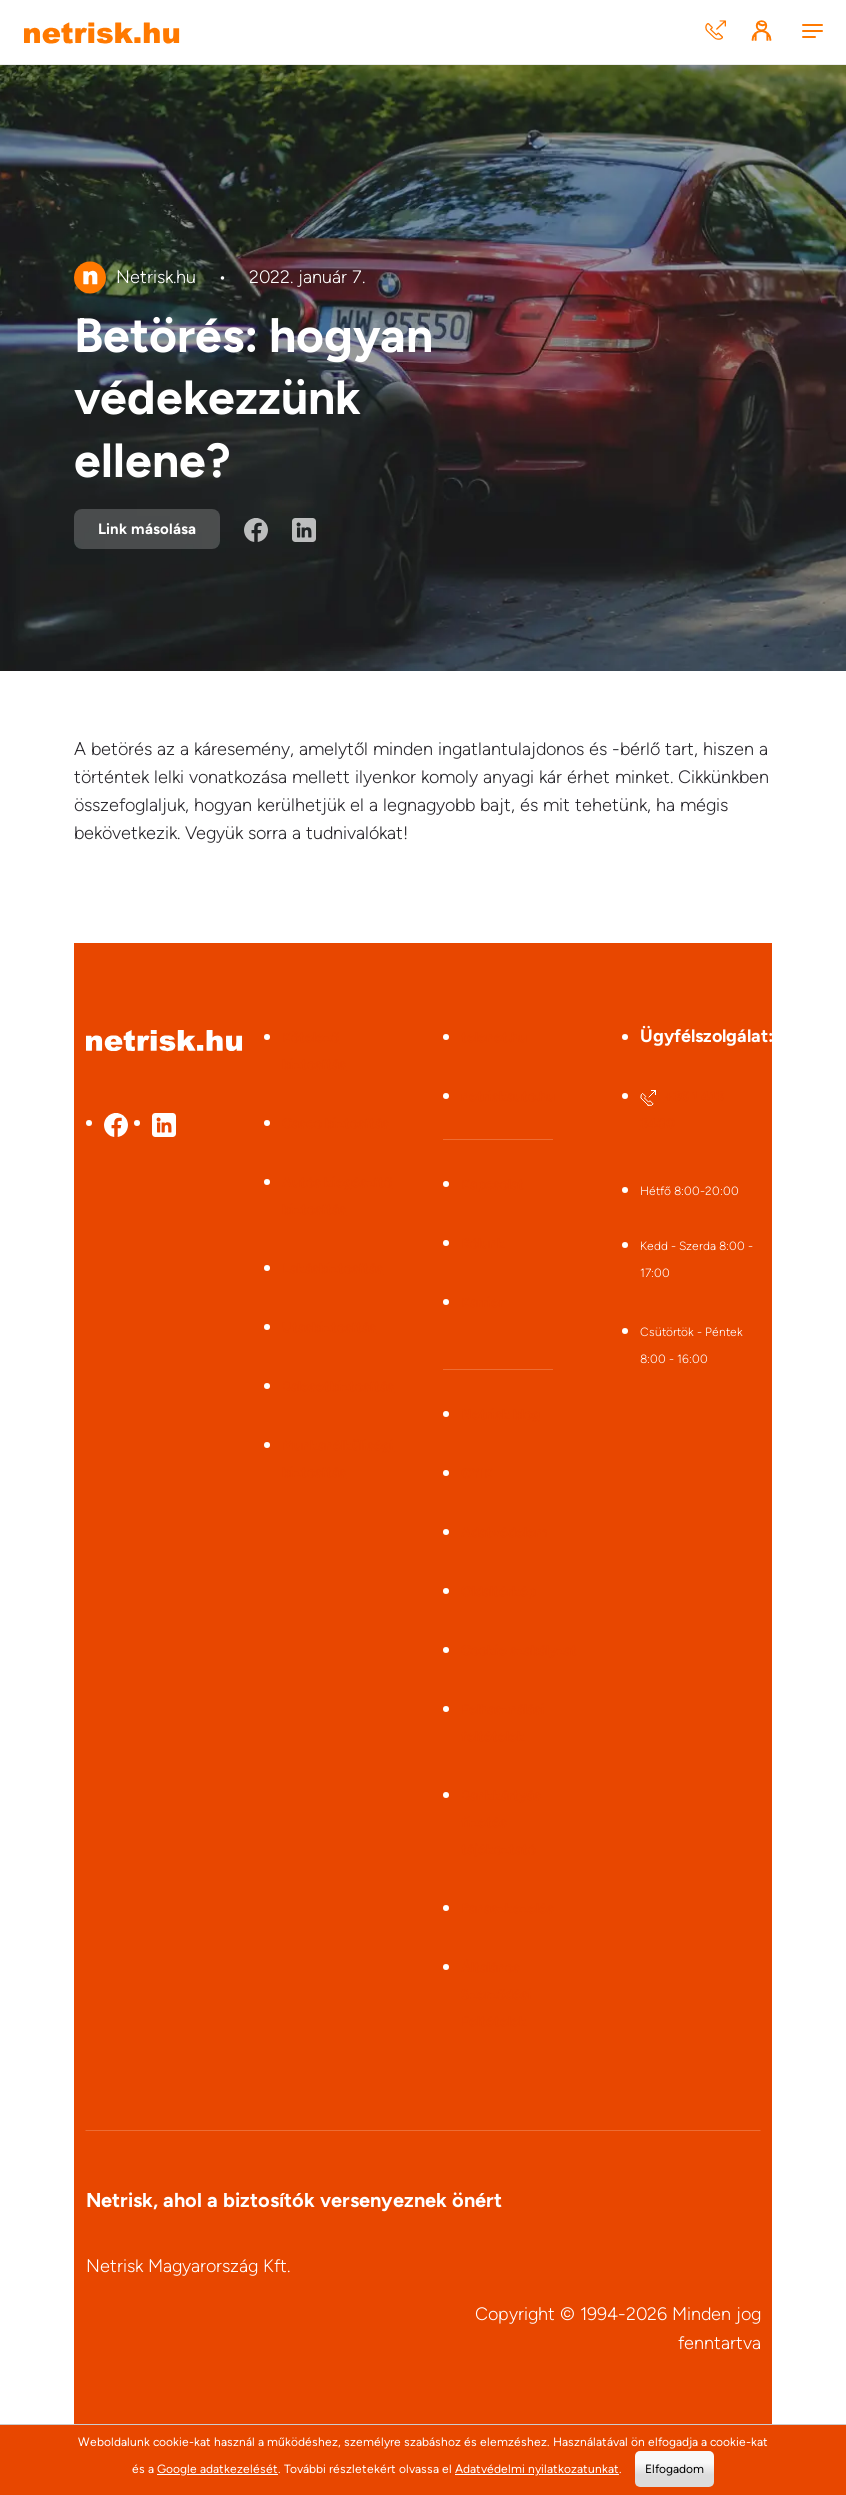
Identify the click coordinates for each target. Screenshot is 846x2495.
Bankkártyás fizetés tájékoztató (501, 1822)
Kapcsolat (492, 1184)
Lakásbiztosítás (332, 1268)
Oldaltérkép (498, 1591)
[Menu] (812, 32)
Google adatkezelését (217, 2469)
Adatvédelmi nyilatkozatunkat (537, 2469)
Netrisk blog (500, 1414)
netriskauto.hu (508, 1096)
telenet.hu (494, 1037)
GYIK (477, 1473)
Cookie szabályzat (519, 1650)
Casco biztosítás (335, 1123)
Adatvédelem (504, 1532)
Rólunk (483, 1243)
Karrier (482, 1302)
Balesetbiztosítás (338, 1386)
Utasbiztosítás (329, 1327)
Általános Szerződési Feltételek (496, 1994)
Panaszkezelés (507, 1908)
